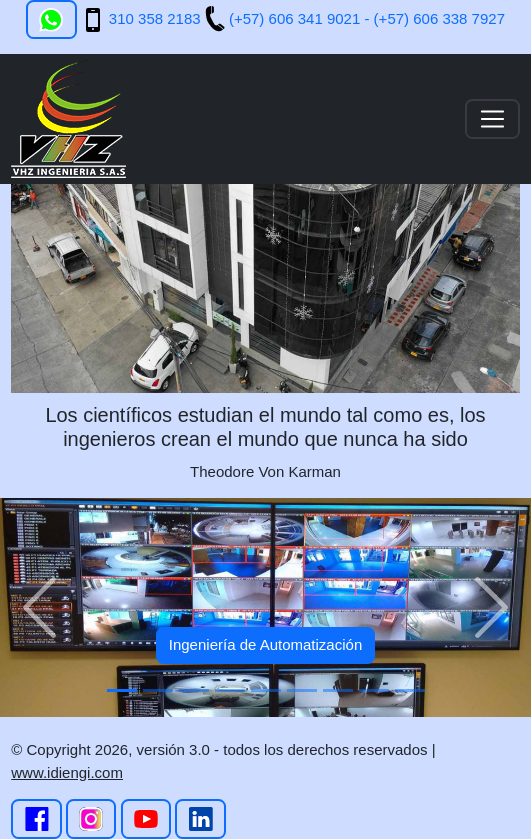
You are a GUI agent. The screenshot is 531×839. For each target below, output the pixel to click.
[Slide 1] (122, 690)
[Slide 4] (230, 690)
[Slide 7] (338, 690)
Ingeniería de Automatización (265, 644)
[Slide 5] (266, 690)
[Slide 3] (194, 690)
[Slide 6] (302, 690)
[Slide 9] (410, 690)
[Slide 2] (158, 690)
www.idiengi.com (67, 772)
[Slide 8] (374, 690)
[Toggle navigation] (492, 119)
